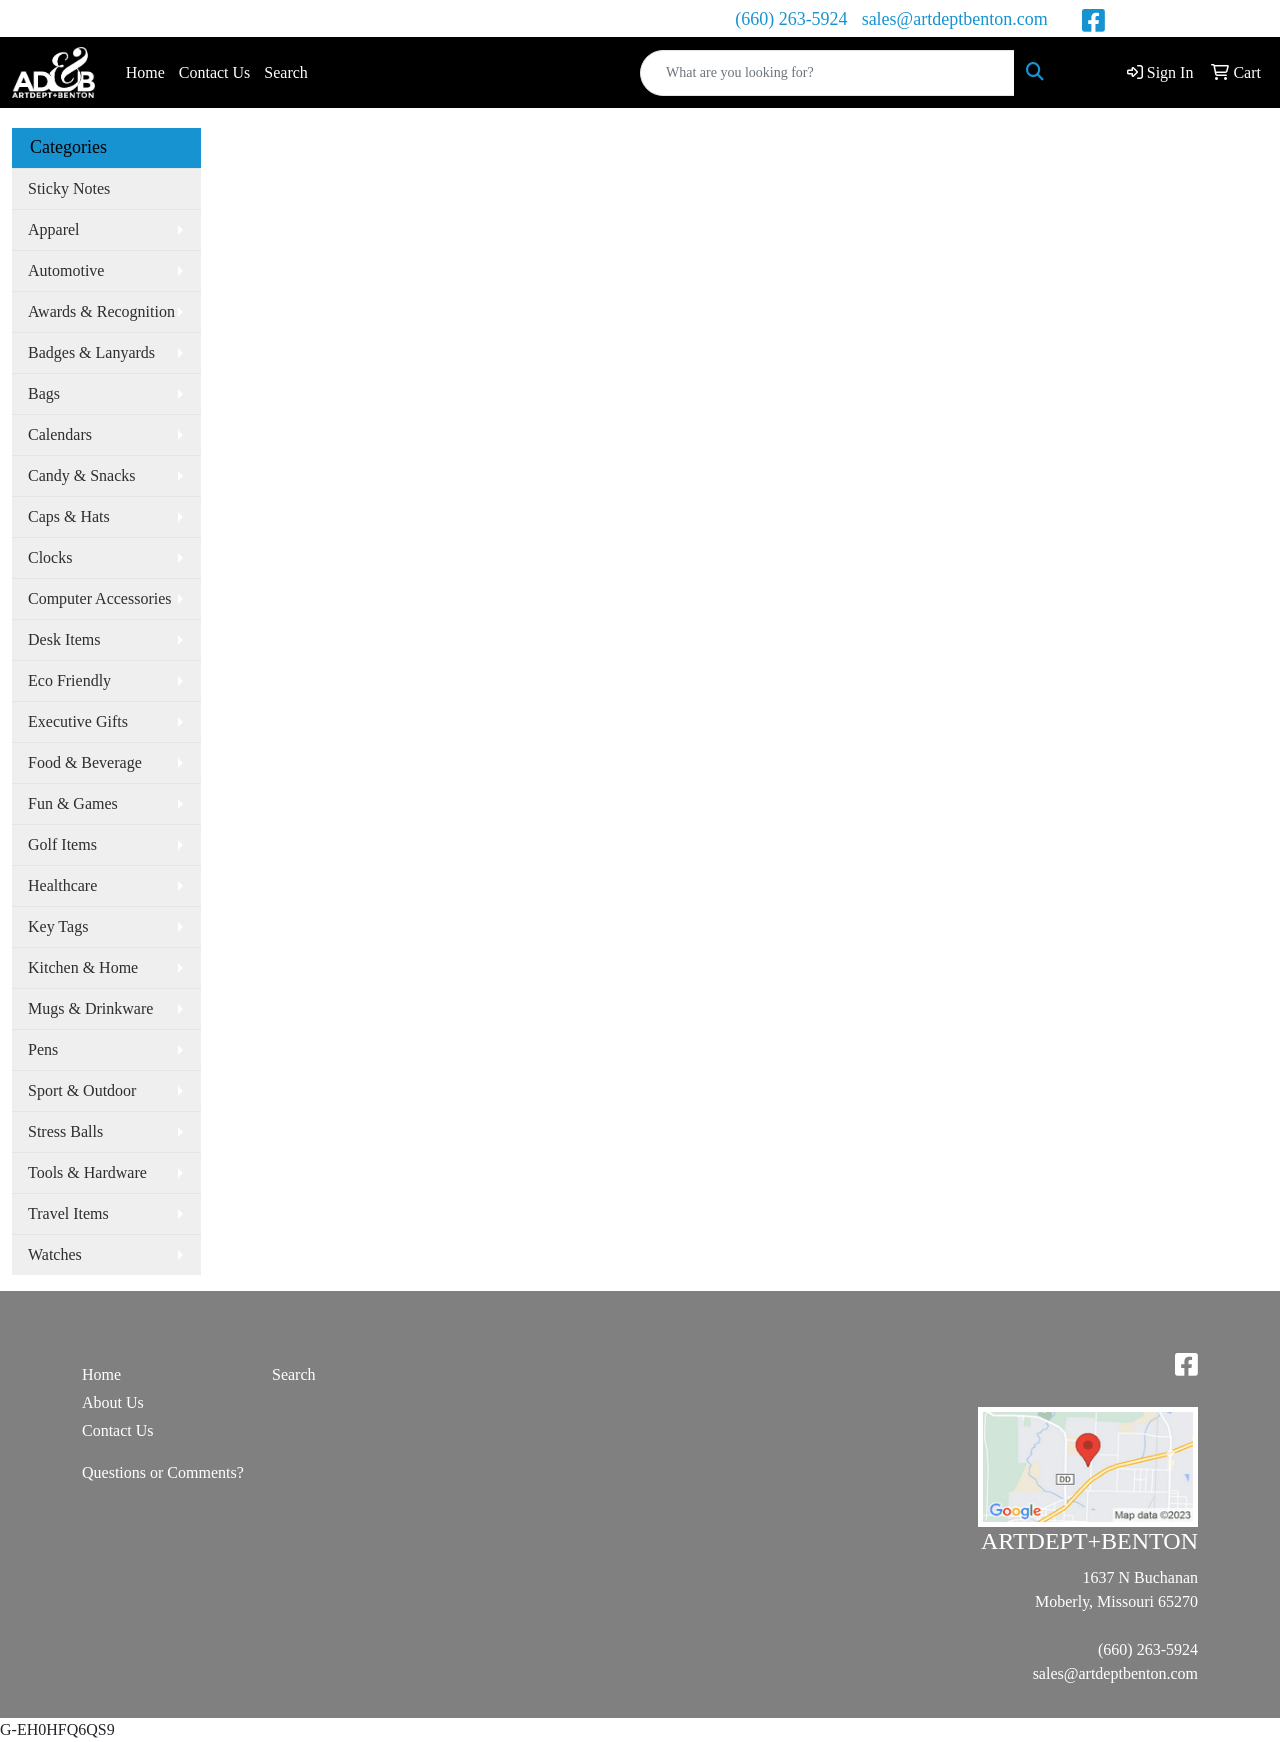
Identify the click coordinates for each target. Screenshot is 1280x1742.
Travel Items (68, 1213)
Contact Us (215, 72)
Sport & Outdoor (82, 1090)
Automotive (66, 270)
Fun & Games (73, 803)
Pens (43, 1049)
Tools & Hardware (87, 1172)
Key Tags (58, 926)
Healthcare (62, 885)
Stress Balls (65, 1131)
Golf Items (62, 844)
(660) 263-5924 (791, 19)
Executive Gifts (78, 721)
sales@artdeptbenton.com (955, 19)
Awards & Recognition (101, 311)
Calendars (60, 434)
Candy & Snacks (82, 475)
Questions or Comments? (163, 1472)
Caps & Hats (69, 516)
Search (286, 72)
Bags (44, 393)
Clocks (50, 557)
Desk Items (64, 639)
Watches (55, 1254)
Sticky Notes (69, 188)
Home (145, 72)
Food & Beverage (85, 762)
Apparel (54, 229)
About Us (113, 1402)
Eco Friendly (69, 680)
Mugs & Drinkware (90, 1008)
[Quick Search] (827, 73)
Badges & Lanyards (91, 352)
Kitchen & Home (83, 967)
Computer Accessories (100, 598)
